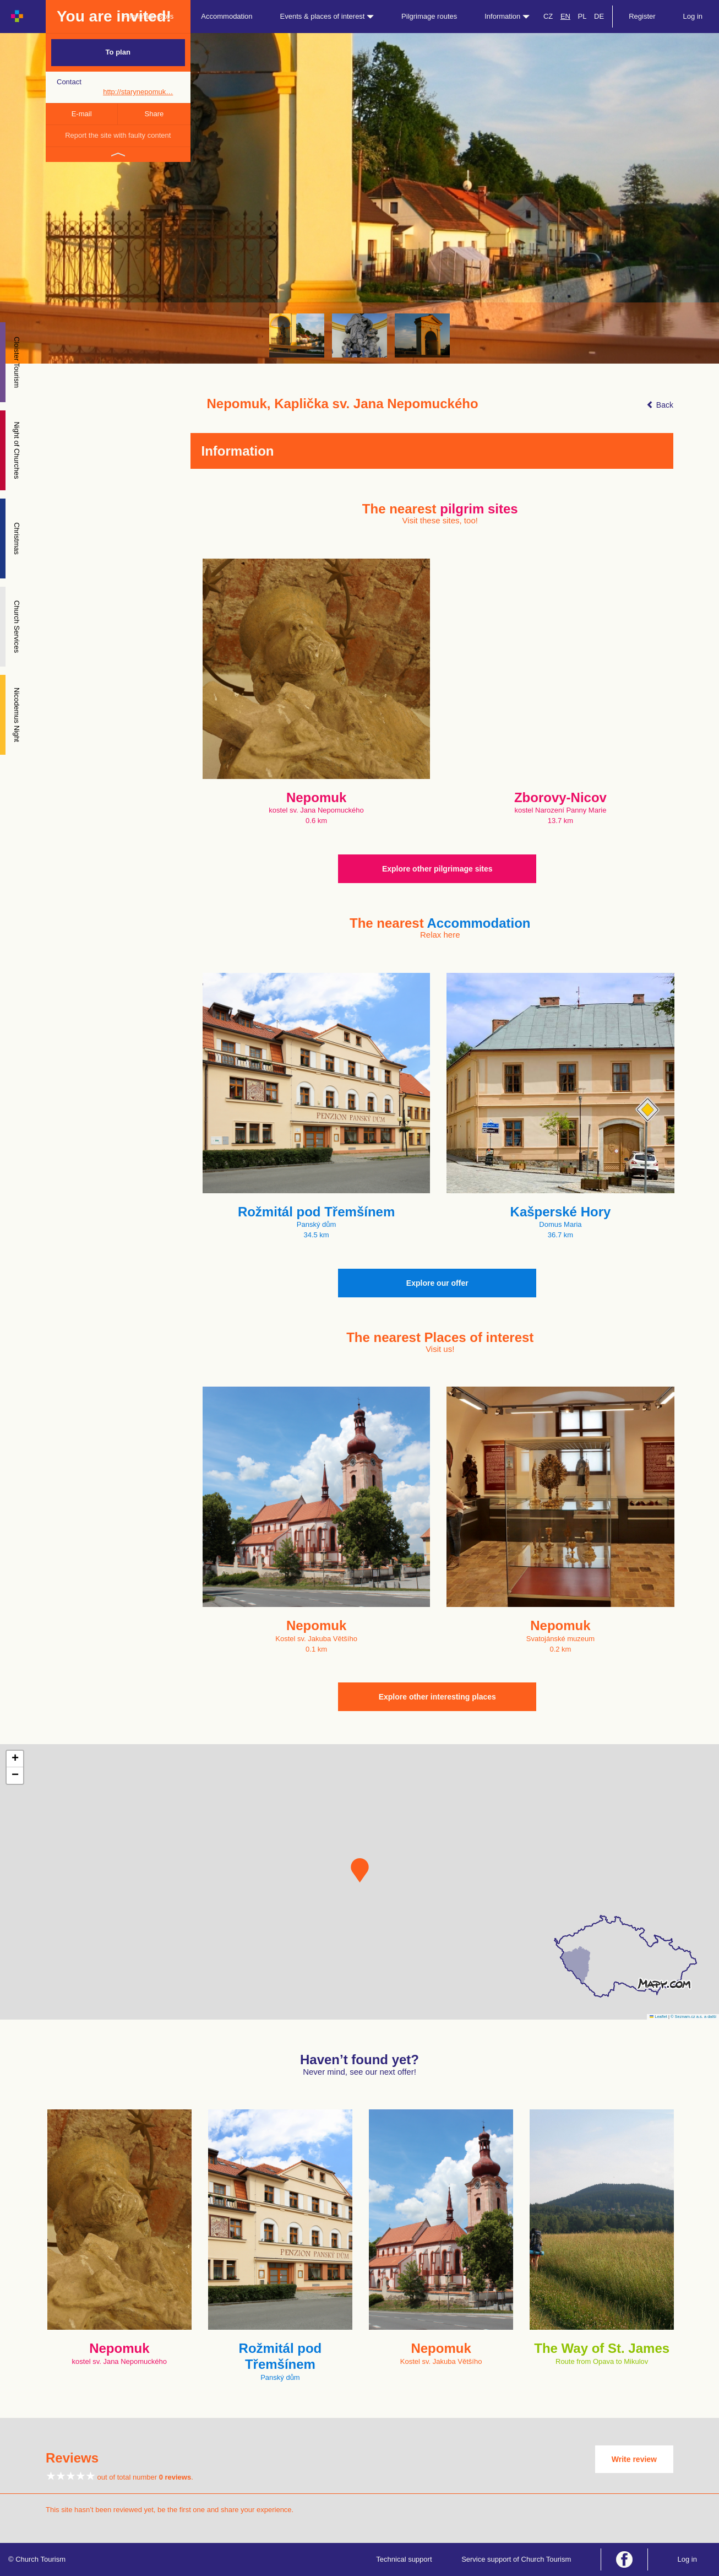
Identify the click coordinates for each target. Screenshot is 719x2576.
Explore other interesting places (437, 1696)
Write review (634, 2459)
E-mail (82, 114)
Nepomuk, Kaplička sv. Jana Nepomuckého (342, 404)
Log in (692, 16)
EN (565, 16)
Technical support (404, 2559)
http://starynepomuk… (138, 92)
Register (642, 16)
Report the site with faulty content (118, 135)
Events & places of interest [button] (327, 16)
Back (659, 405)
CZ (548, 16)
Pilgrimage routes (429, 16)
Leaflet (658, 2016)
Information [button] (507, 16)
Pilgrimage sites (148, 16)
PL (582, 16)
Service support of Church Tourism (516, 2559)
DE (599, 16)
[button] (360, 1870)
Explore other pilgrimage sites (437, 868)
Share (154, 114)
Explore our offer (437, 1283)
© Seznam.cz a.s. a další (693, 2016)
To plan (118, 52)
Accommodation (226, 16)
